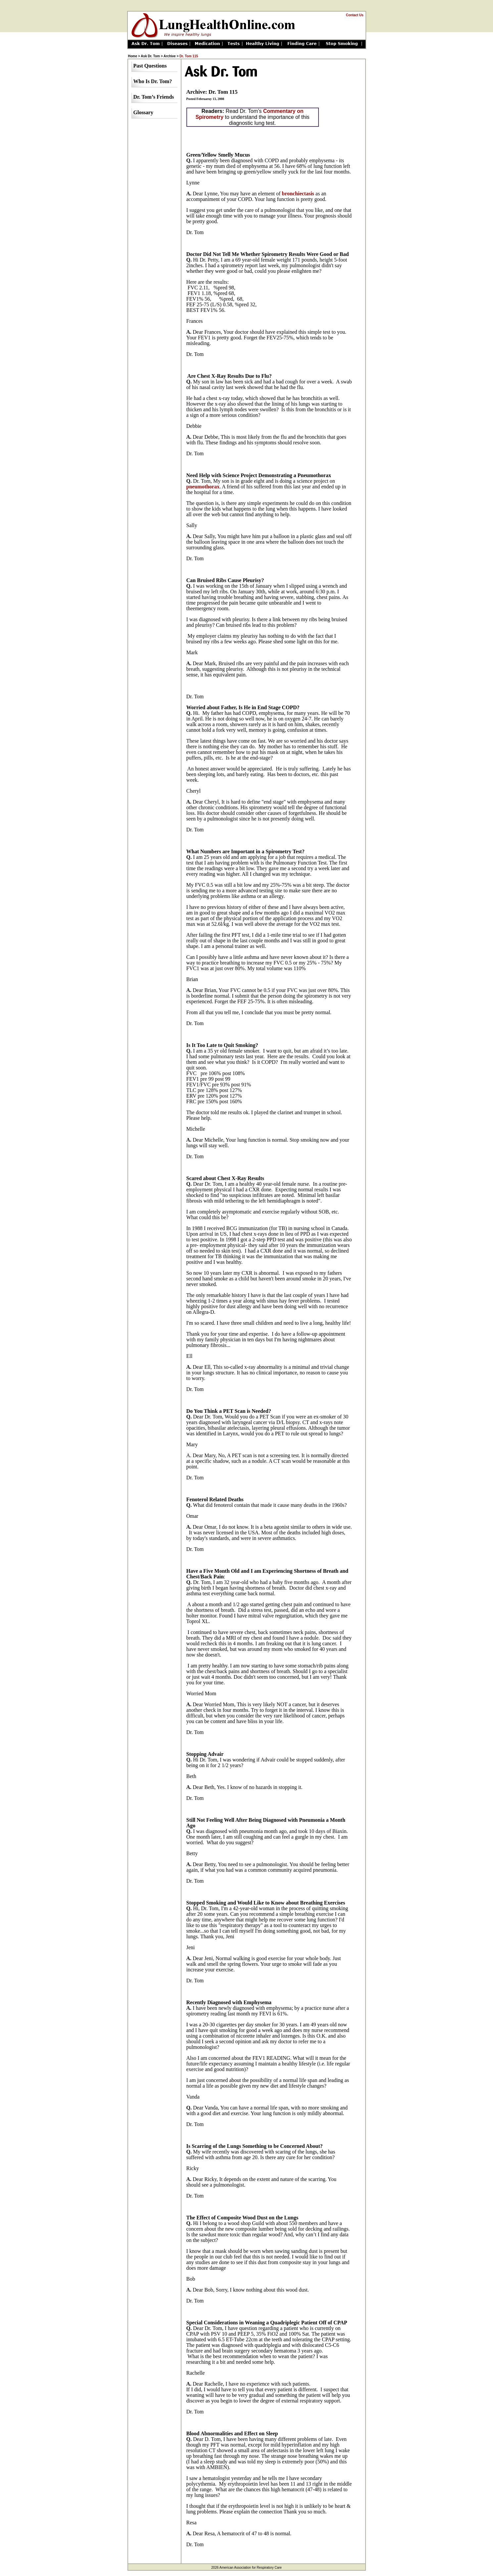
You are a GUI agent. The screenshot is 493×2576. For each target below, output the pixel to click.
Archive (170, 56)
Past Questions (150, 66)
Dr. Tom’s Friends (153, 97)
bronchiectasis (298, 193)
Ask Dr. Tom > (152, 56)
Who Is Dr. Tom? (152, 81)
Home (132, 56)
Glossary (143, 112)
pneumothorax (203, 486)
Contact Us (355, 15)
